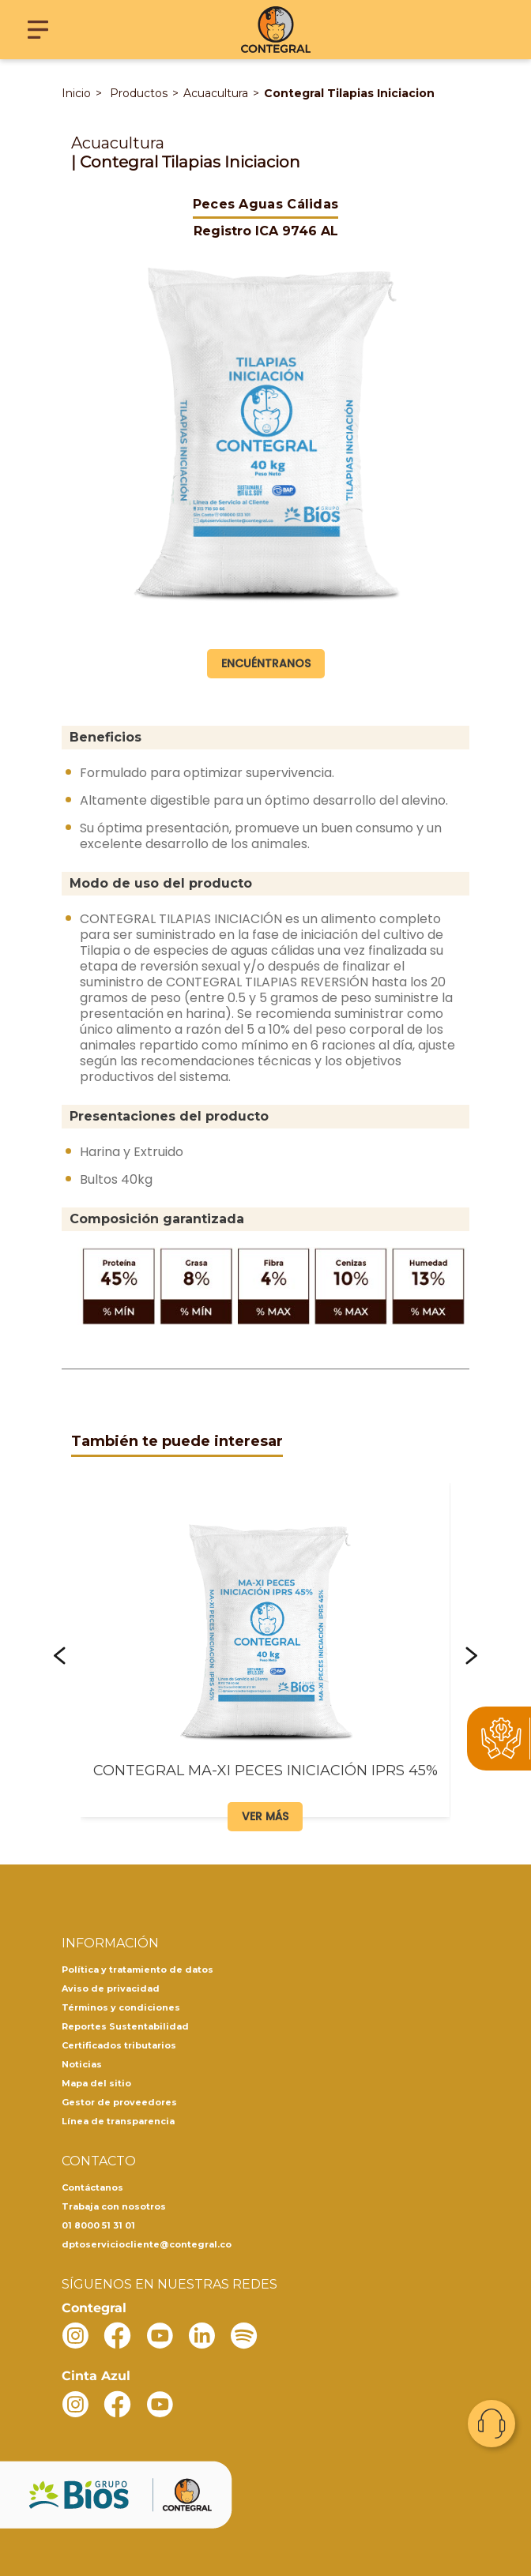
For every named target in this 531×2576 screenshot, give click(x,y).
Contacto (491, 2423)
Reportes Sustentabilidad (125, 2026)
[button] (60, 1656)
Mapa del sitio (96, 2083)
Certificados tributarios (119, 2045)
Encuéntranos (266, 663)
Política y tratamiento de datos (137, 1969)
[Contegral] (276, 29)
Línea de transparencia (118, 2121)
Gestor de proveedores (119, 2102)
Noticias (82, 2064)
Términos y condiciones (121, 2007)
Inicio (76, 93)
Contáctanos (92, 2187)
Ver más (265, 1816)
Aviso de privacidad (111, 1988)
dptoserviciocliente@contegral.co (147, 2244)
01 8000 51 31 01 (98, 2225)
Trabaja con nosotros (114, 2206)
